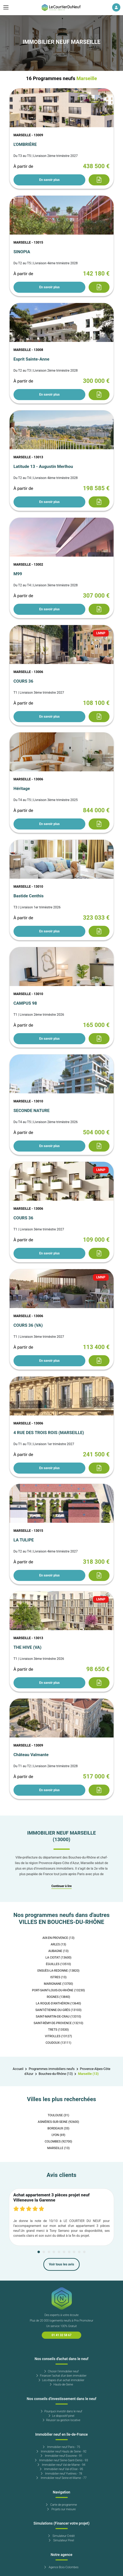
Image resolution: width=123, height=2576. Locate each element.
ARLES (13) (58, 1944)
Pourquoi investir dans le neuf (61, 2411)
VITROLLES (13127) (58, 2036)
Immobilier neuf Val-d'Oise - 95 (61, 2469)
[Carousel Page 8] (74, 2252)
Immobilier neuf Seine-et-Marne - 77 (61, 2478)
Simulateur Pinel (61, 2540)
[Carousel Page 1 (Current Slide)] (38, 2252)
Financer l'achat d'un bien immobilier (61, 2376)
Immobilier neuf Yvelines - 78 (61, 2474)
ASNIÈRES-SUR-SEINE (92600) (58, 2122)
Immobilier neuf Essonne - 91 (61, 2456)
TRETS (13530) (58, 2029)
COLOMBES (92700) (58, 2141)
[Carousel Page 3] (49, 2252)
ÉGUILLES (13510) (58, 1964)
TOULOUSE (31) (58, 2115)
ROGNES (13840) (58, 1997)
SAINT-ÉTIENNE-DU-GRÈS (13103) (58, 2010)
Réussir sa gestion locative (61, 2420)
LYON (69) (58, 2135)
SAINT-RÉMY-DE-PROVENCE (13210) (58, 2023)
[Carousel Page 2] (44, 2252)
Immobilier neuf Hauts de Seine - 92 (62, 2451)
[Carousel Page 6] (64, 2252)
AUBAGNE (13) (58, 1951)
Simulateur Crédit (61, 2536)
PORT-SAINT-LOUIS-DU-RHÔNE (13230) (58, 1990)
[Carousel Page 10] (84, 2252)
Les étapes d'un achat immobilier (61, 2380)
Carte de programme (61, 2505)
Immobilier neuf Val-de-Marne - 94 (61, 2465)
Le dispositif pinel (61, 2416)
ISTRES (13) (58, 1977)
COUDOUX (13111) (58, 2042)
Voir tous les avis (61, 2264)
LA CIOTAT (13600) (58, 1957)
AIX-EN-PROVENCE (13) (58, 1938)
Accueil (18, 2068)
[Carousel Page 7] (69, 2252)
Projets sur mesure (61, 2509)
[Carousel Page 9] (79, 2252)
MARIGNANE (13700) (58, 1983)
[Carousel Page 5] (59, 2252)
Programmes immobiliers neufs (51, 2068)
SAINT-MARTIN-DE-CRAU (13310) (58, 2016)
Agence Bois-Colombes (61, 2567)
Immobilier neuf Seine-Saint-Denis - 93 (61, 2460)
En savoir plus (49, 179)
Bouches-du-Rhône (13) (56, 2073)
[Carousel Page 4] (54, 2252)
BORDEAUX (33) (58, 2128)
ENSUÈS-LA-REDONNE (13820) (58, 1970)
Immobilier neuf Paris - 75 (61, 2447)
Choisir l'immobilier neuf (61, 2371)
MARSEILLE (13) (58, 2148)
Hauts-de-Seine (61, 2384)
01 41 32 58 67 (61, 2335)
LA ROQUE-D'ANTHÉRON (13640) (58, 2003)
